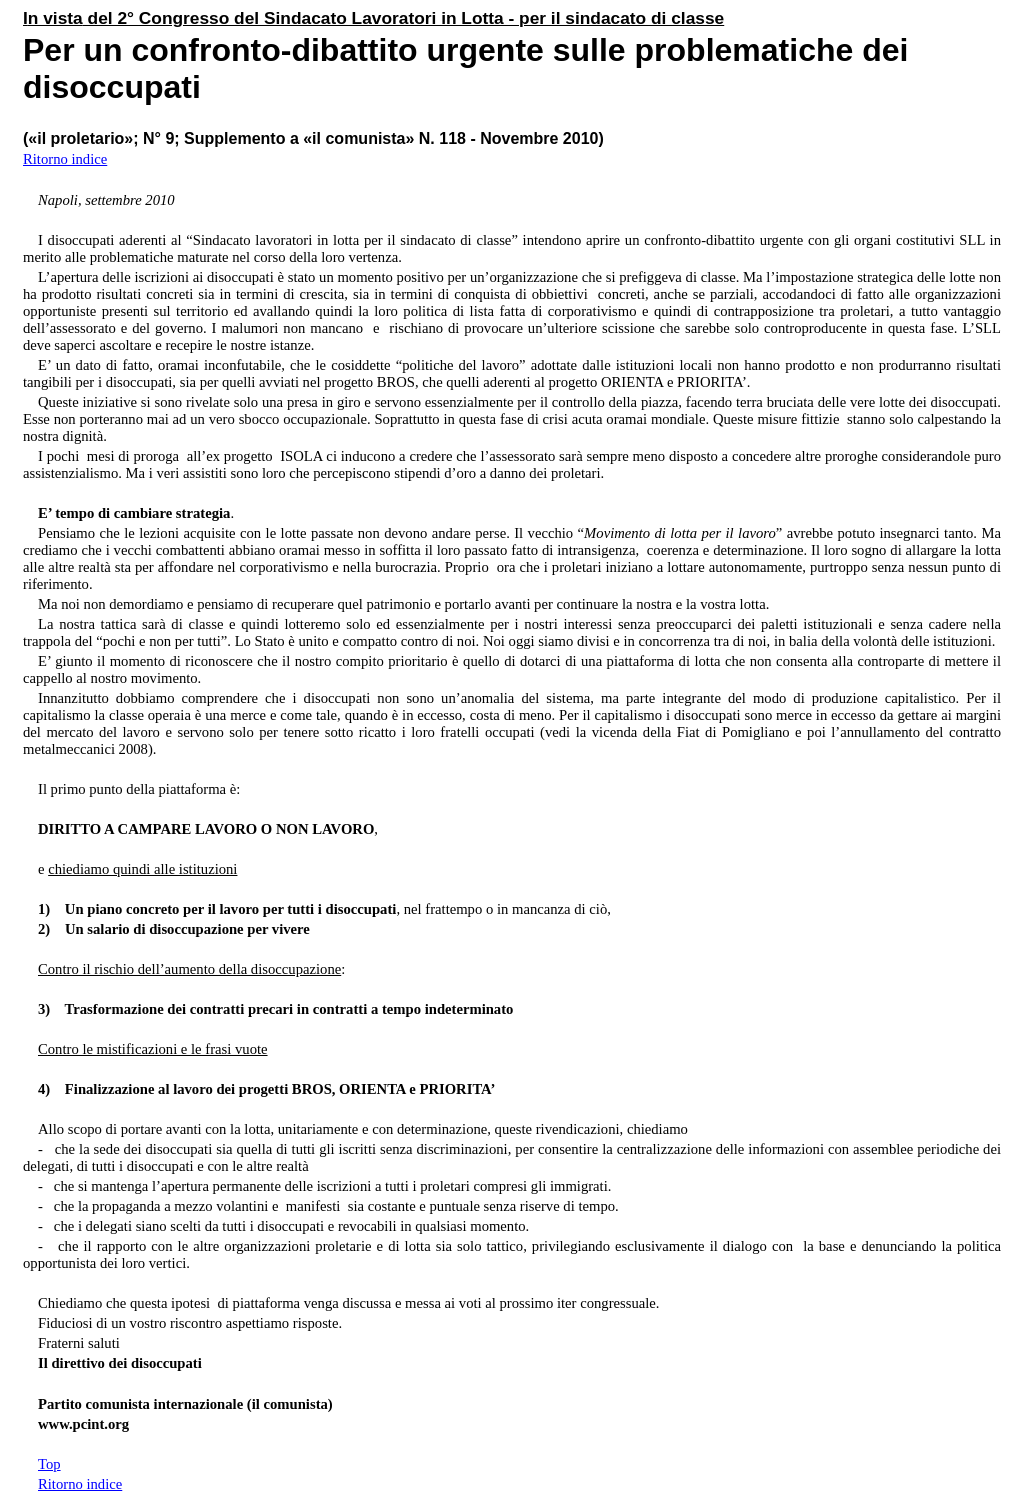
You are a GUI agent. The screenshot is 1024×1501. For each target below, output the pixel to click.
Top (49, 1464)
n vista (55, 18)
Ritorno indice (65, 159)
